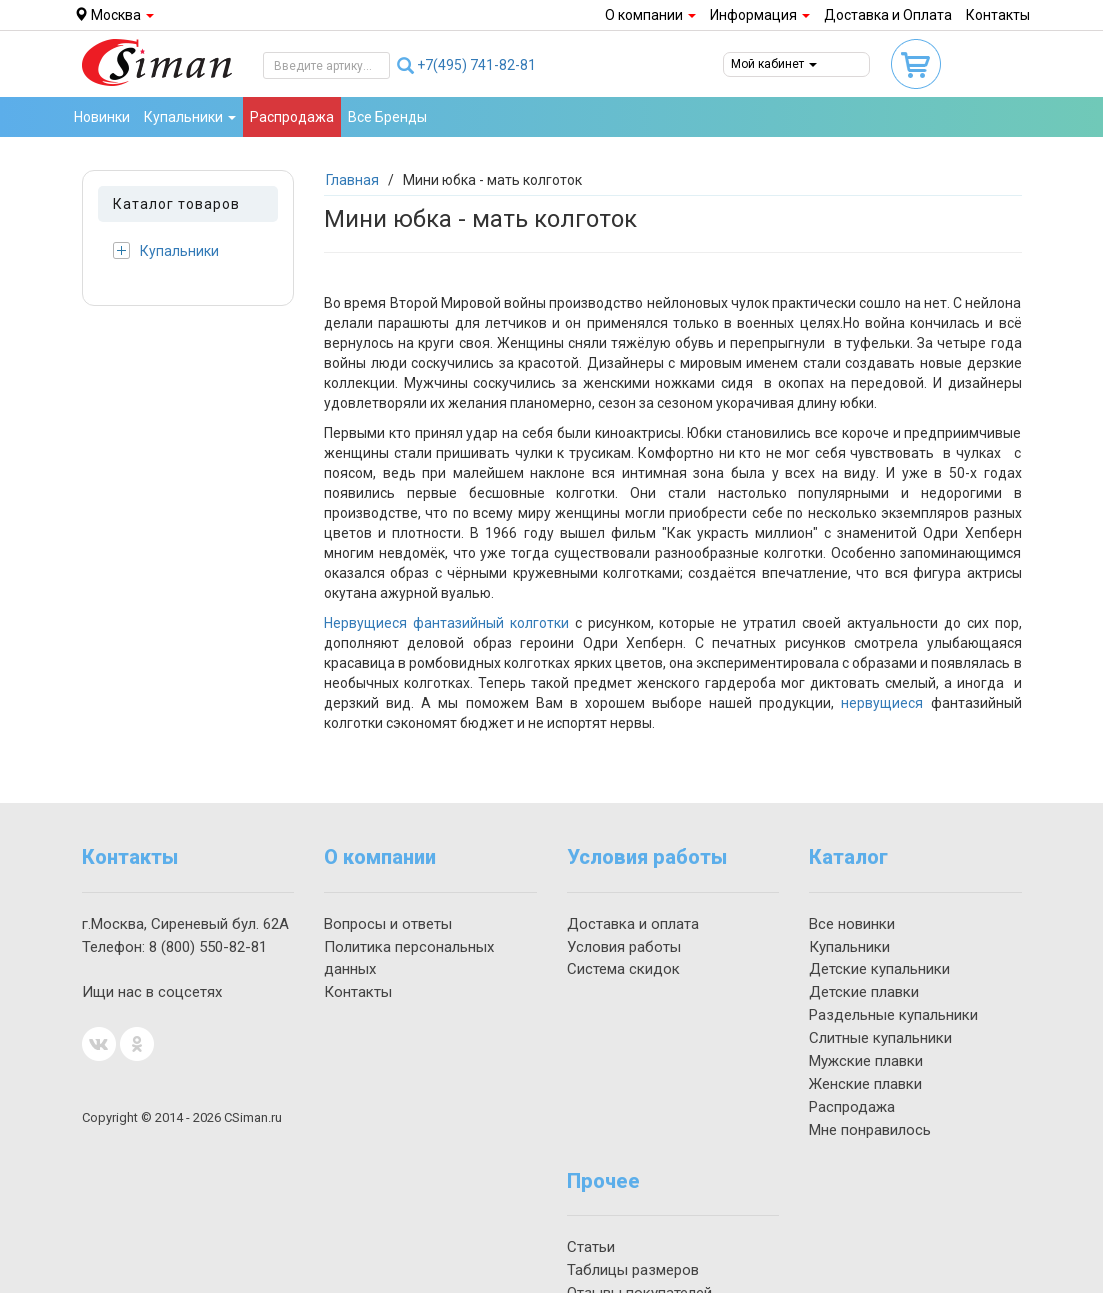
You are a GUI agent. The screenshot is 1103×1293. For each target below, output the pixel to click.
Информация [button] (760, 15)
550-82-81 (208, 947)
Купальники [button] (190, 117)
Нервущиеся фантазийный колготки (446, 623)
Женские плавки (865, 1084)
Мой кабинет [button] (774, 64)
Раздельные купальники (893, 1015)
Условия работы (624, 947)
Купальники (166, 250)
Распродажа (292, 117)
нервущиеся (882, 703)
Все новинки (852, 924)
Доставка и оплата (633, 924)
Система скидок (623, 969)
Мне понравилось (870, 1130)
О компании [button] (650, 15)
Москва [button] (114, 15)
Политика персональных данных (409, 958)
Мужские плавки (866, 1061)
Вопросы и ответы (388, 924)
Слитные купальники (880, 1038)
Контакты (998, 15)
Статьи (591, 1247)
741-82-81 (476, 65)
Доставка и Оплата (888, 15)
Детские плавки (864, 992)
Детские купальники (879, 969)
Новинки (102, 117)
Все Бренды (387, 117)
